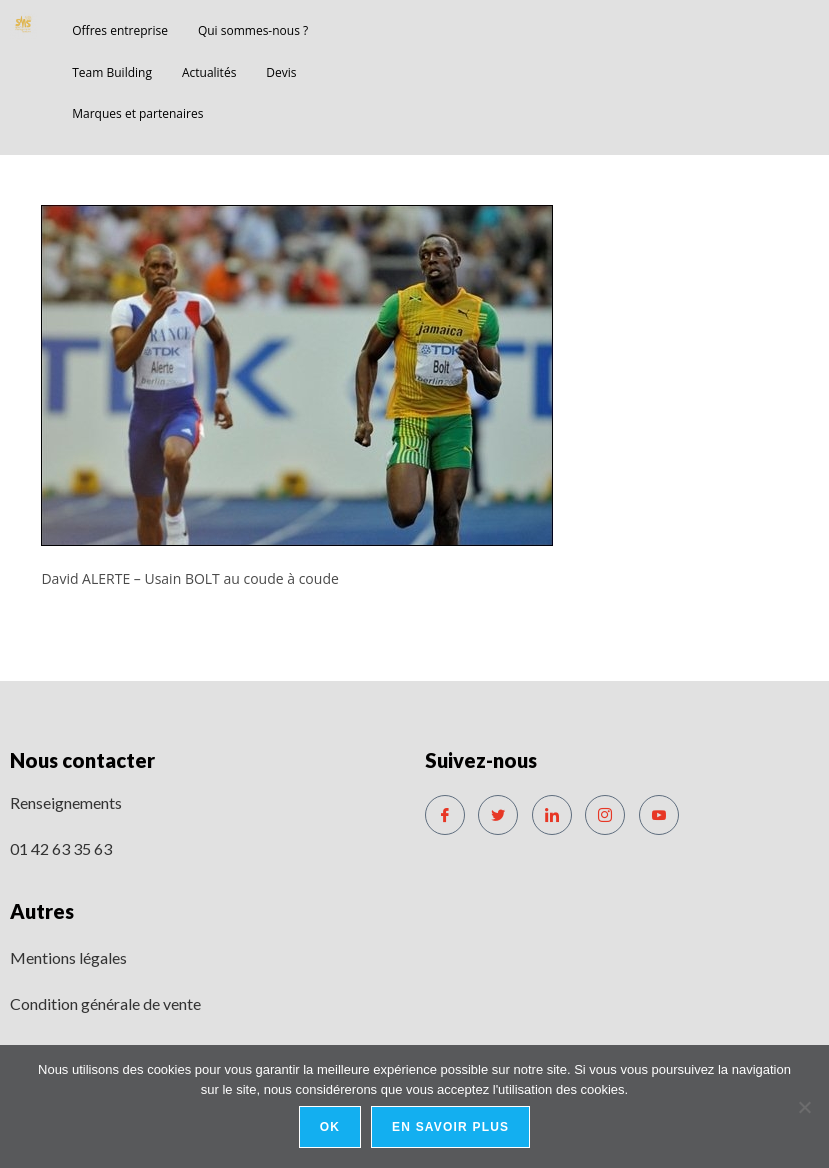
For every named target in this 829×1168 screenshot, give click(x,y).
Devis (281, 72)
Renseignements (66, 802)
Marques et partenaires (137, 113)
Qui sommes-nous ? (253, 30)
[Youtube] (659, 815)
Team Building (112, 72)
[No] (804, 1107)
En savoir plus (450, 1127)
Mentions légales (68, 957)
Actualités (209, 72)
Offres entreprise (120, 30)
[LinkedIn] (552, 815)
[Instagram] (605, 815)
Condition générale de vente (105, 1003)
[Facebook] (445, 815)
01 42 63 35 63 (61, 848)
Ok (330, 1127)
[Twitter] (498, 815)
